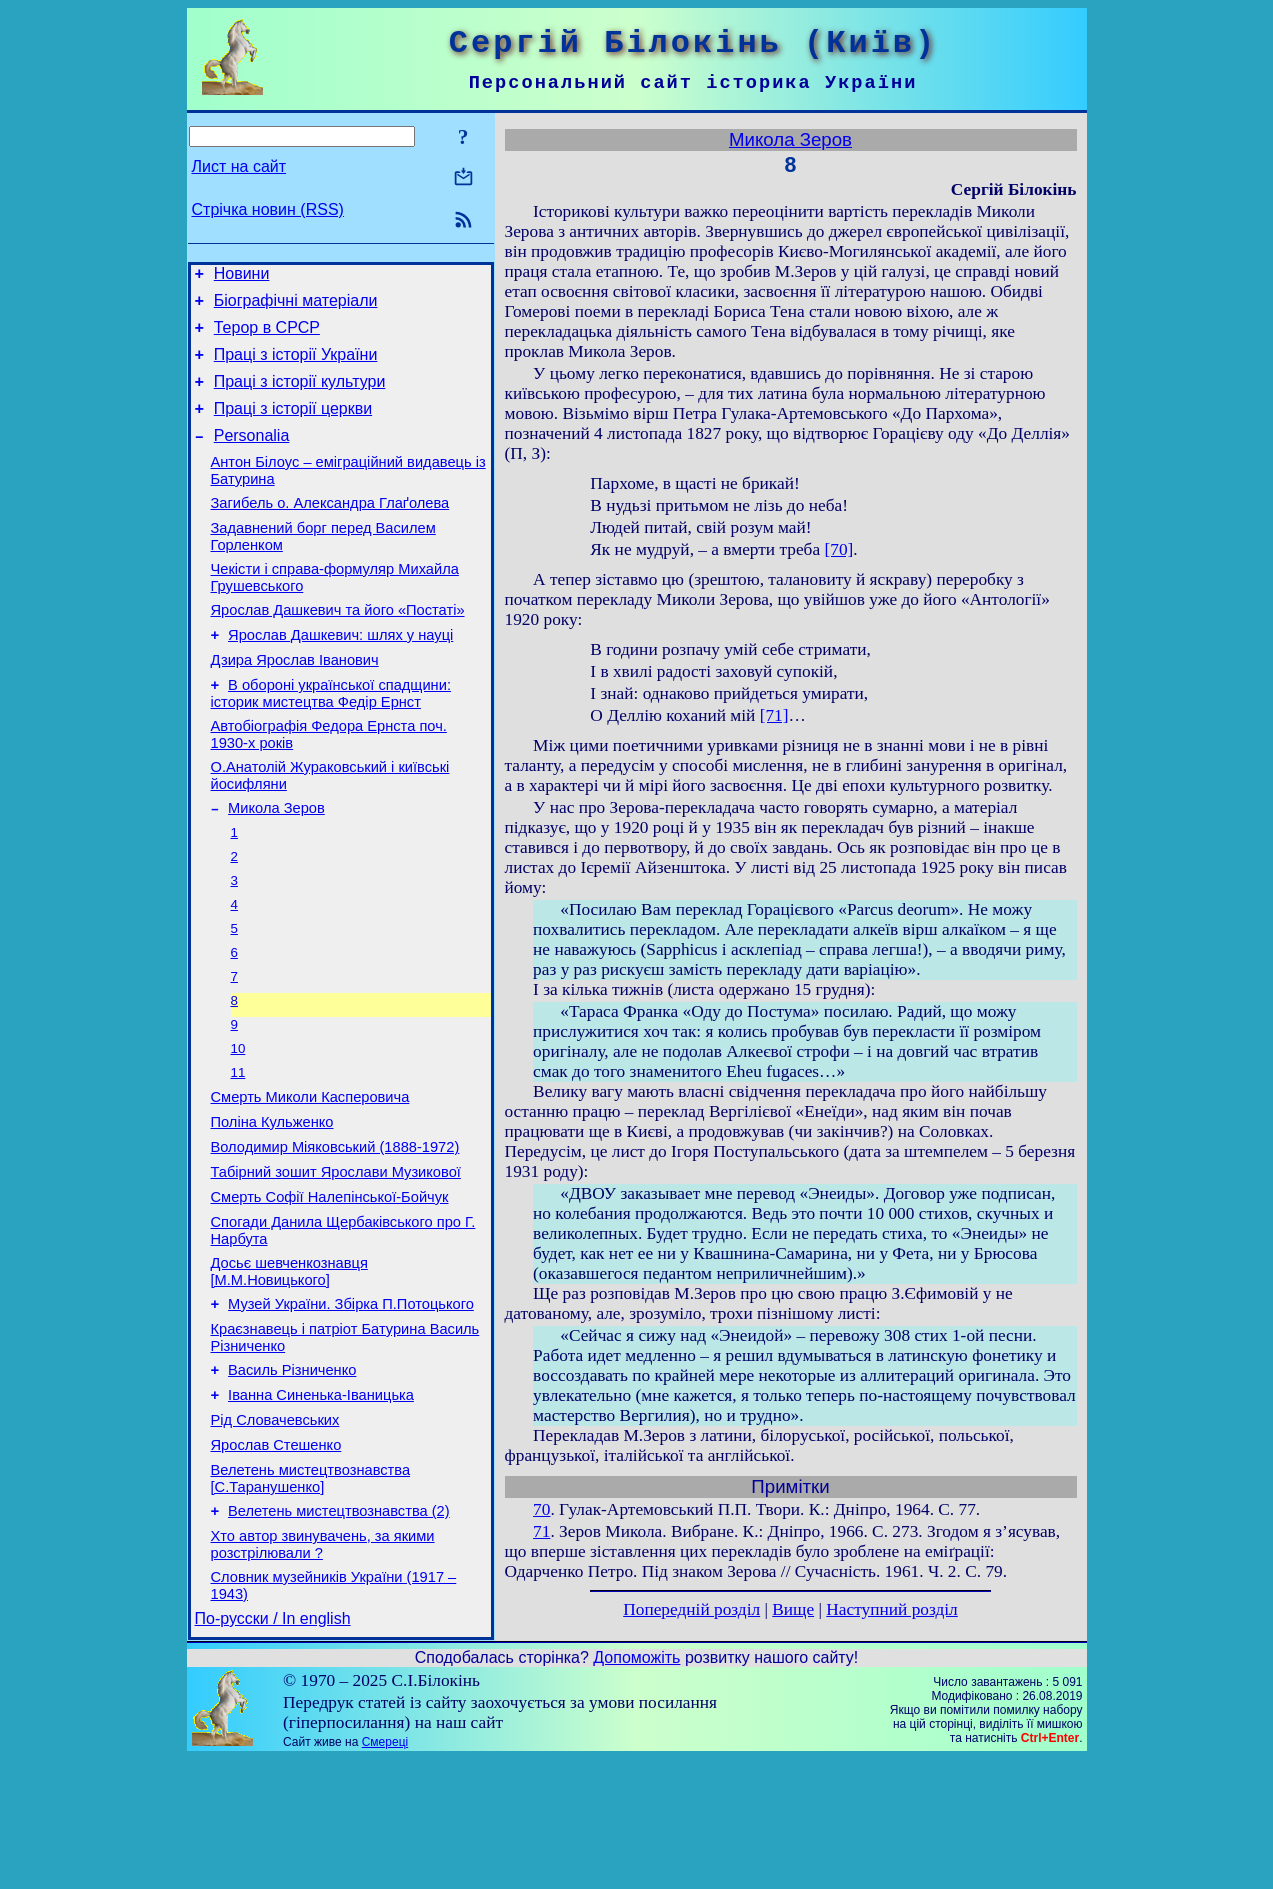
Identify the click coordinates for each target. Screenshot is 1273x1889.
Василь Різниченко (292, 1476)
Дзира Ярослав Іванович (295, 702)
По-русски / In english (273, 1748)
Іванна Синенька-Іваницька (321, 1504)
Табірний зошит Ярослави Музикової (336, 1260)
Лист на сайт (239, 166)
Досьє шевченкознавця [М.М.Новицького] (289, 1368)
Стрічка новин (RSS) (268, 209)
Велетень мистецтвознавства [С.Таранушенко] (311, 1596)
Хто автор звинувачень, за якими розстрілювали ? (323, 1668)
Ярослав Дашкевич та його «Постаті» (338, 646)
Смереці (385, 1872)
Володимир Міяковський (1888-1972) (335, 1232)
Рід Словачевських (275, 1532)
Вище (793, 1609)
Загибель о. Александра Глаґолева (330, 530)
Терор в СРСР (267, 336)
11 (238, 1148)
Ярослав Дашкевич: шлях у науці (340, 674)
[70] (838, 549)
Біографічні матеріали (296, 306)
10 (238, 1122)
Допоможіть (636, 1787)
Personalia (252, 456)
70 (541, 1509)
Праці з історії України (296, 366)
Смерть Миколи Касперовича (310, 1176)
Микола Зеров (276, 862)
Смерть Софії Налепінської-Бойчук (330, 1288)
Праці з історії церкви (293, 426)
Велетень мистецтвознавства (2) (339, 1632)
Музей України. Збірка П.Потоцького (351, 1404)
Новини (242, 276)
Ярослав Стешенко (276, 1560)
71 (541, 1531)
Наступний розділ (891, 1609)
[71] (774, 715)
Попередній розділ (691, 1609)
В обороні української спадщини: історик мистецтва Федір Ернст (331, 738)
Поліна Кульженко (272, 1204)
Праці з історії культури (300, 396)
